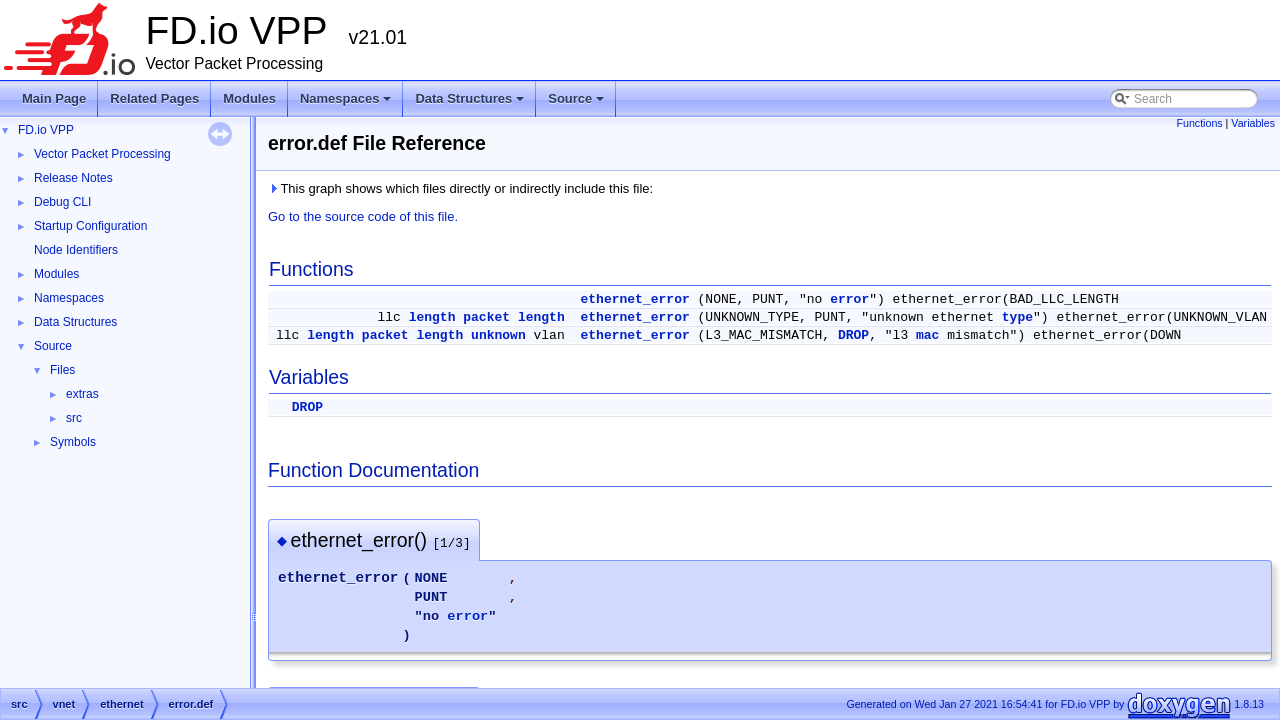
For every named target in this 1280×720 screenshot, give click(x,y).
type (1017, 317)
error (849, 299)
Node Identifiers (76, 250)
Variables (1253, 123)
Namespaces (347, 104)
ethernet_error (635, 299)
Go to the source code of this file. (363, 216)
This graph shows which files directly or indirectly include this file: (460, 188)
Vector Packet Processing (102, 154)
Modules (249, 98)
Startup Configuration (90, 226)
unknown (498, 335)
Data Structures (471, 104)
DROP (853, 335)
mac (927, 335)
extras (82, 394)
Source (577, 104)
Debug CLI (62, 202)
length (432, 317)
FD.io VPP (46, 130)
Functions (1199, 123)
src (74, 418)
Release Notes (73, 178)
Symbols (73, 442)
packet (486, 317)
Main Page (54, 98)
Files (62, 370)
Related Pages (154, 98)
